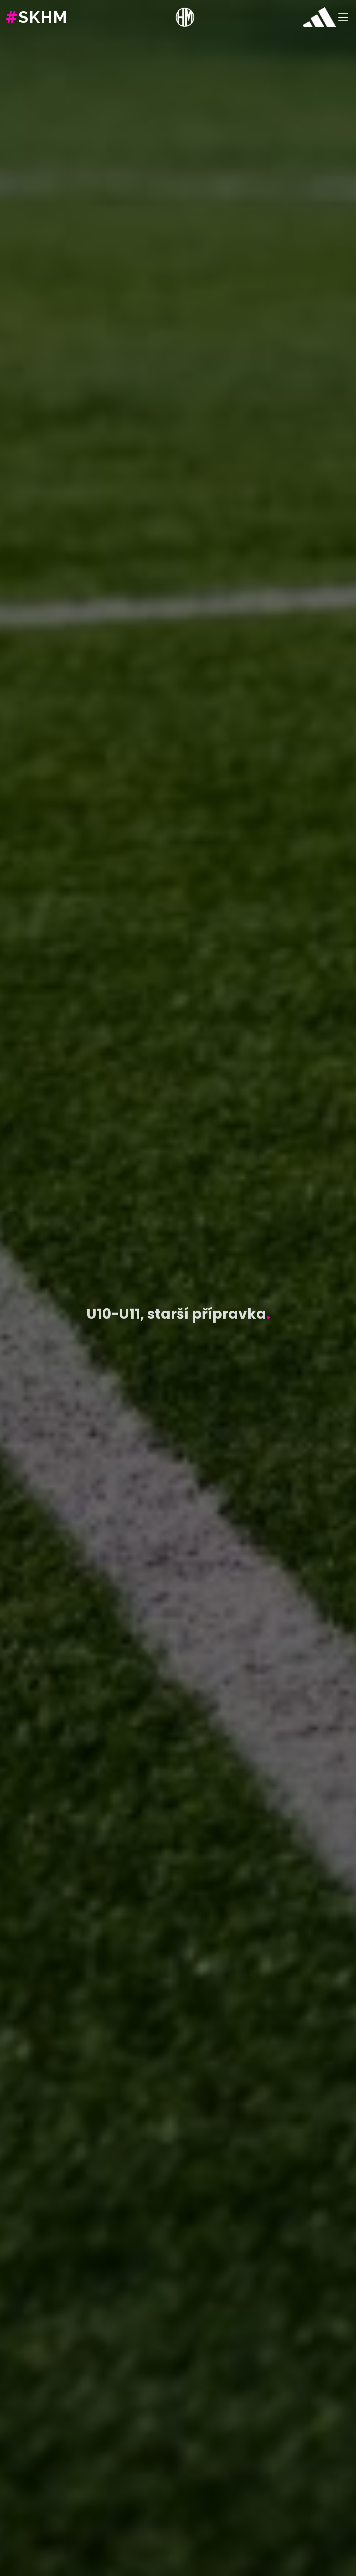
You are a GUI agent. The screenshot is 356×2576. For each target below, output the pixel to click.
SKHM (37, 17)
